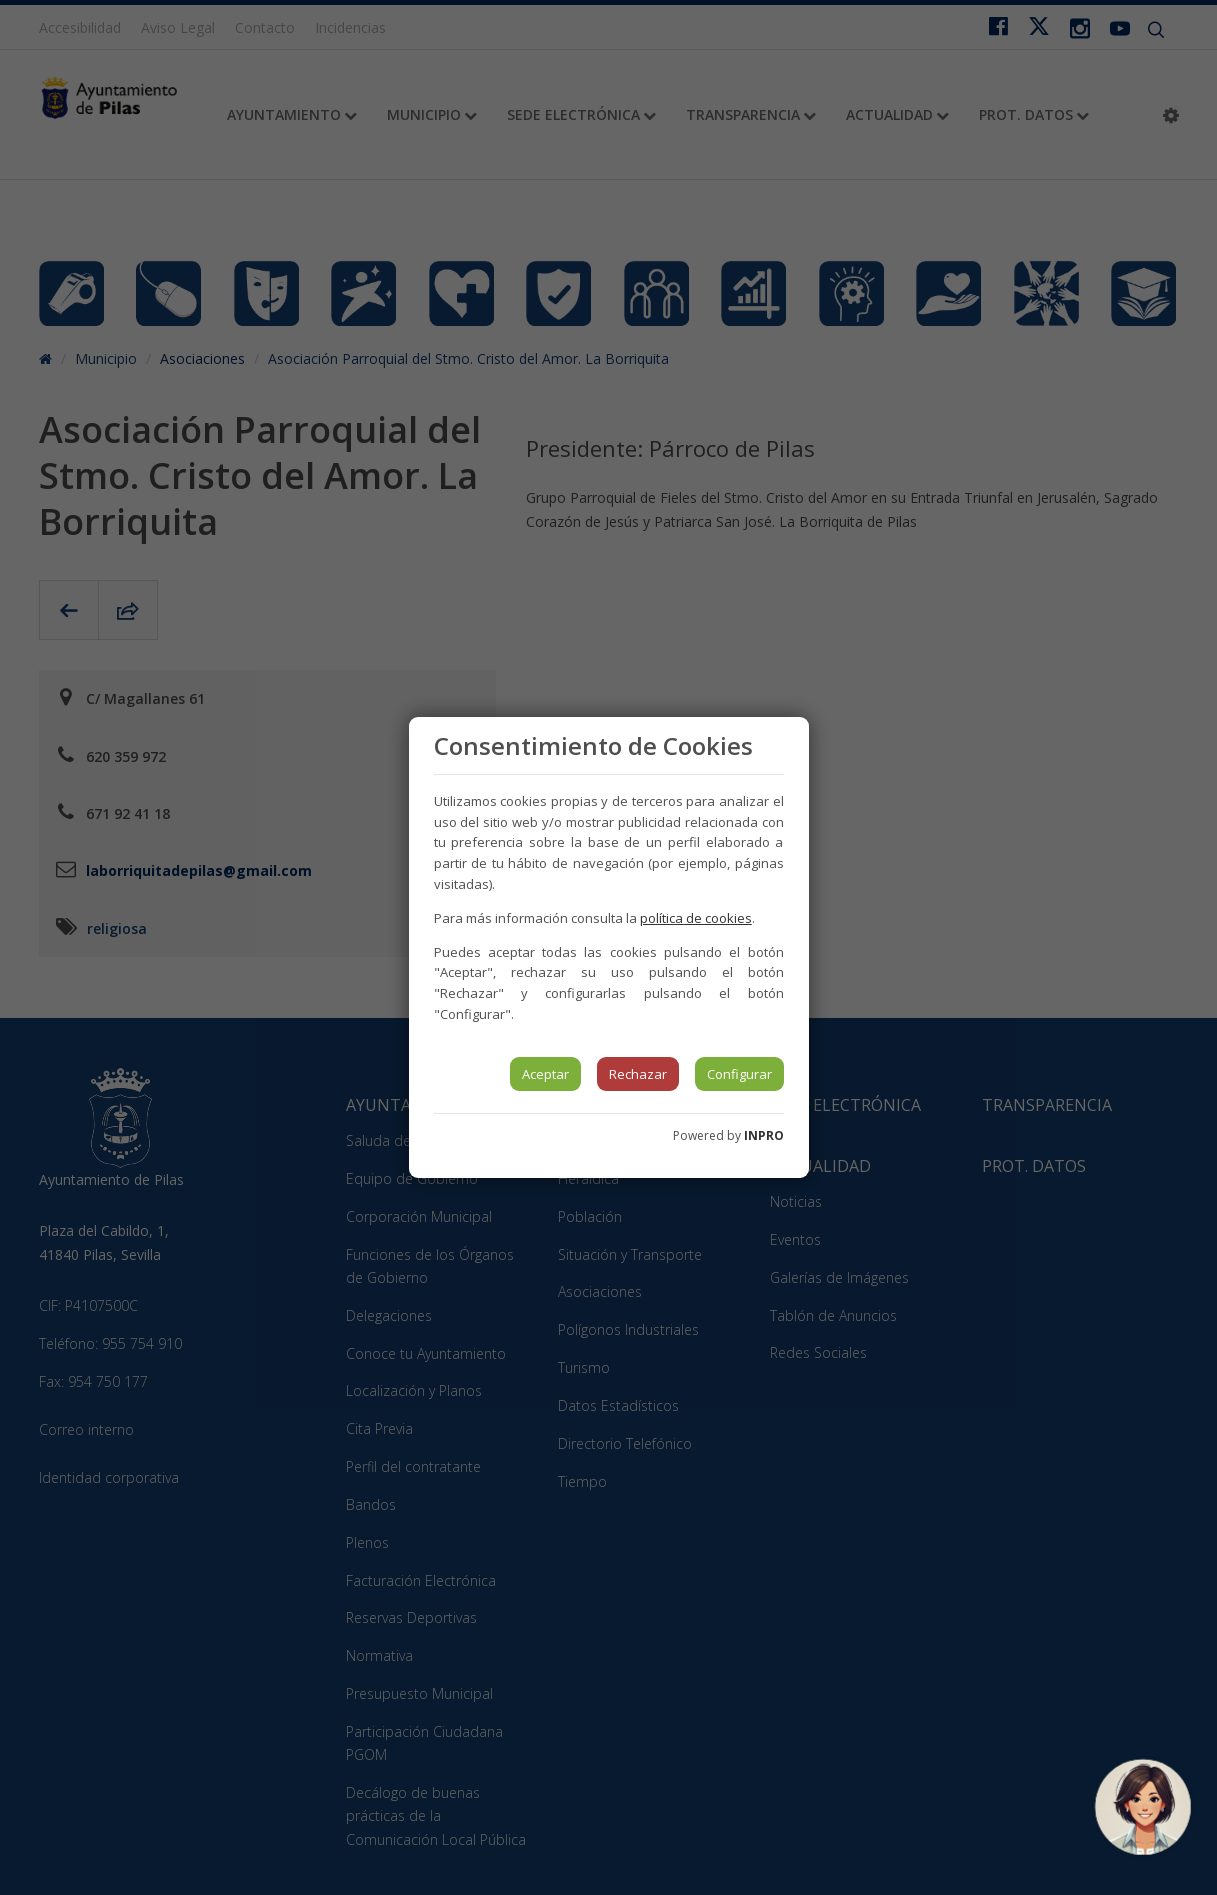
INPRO (764, 1135)
